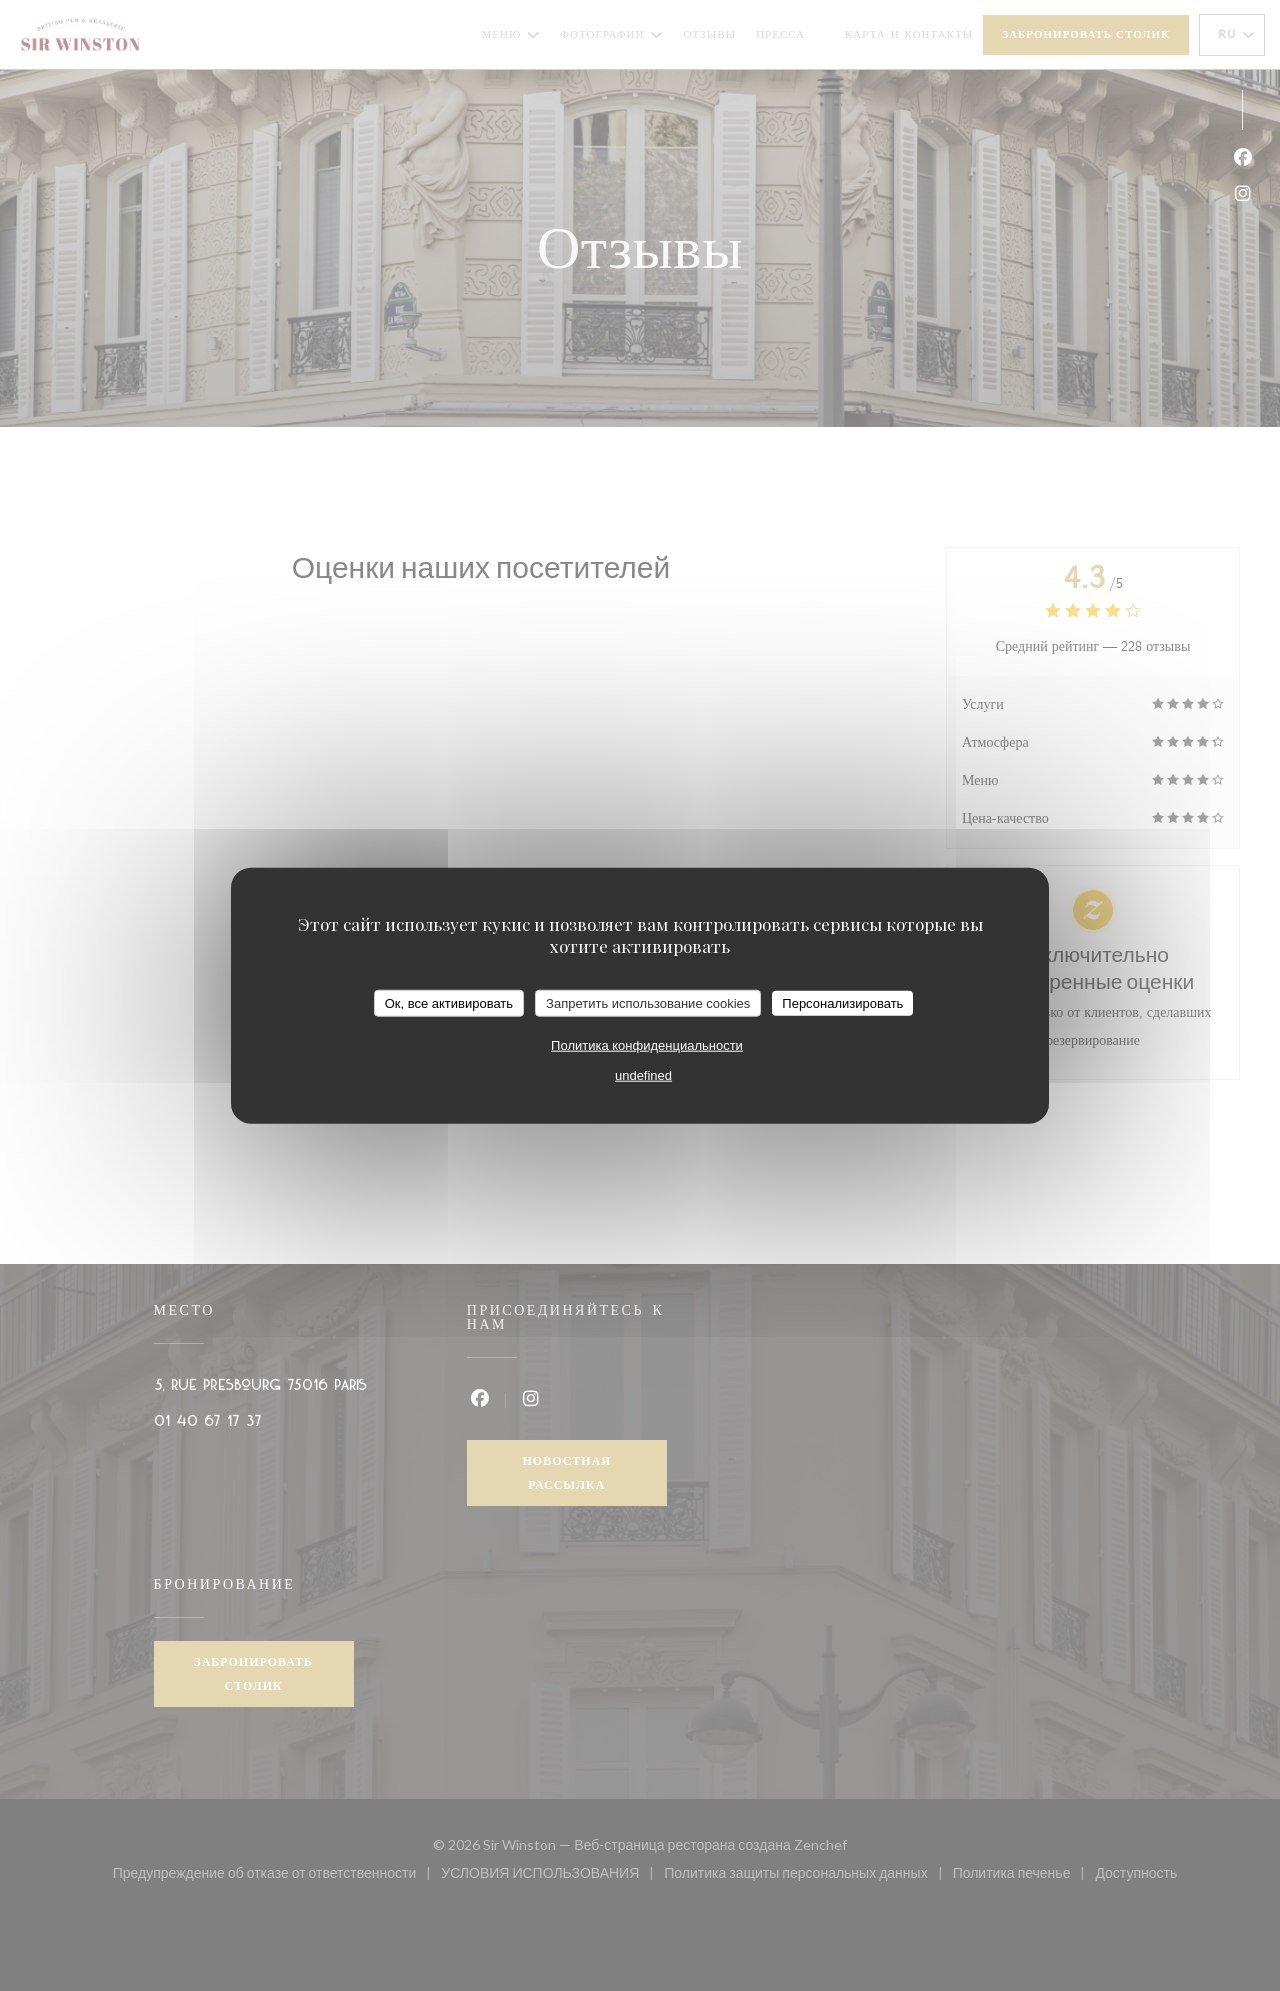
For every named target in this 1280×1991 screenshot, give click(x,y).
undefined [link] (643, 1075)
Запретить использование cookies (648, 1002)
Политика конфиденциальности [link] (647, 1045)
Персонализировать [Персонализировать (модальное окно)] (842, 1002)
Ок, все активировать (449, 1002)
